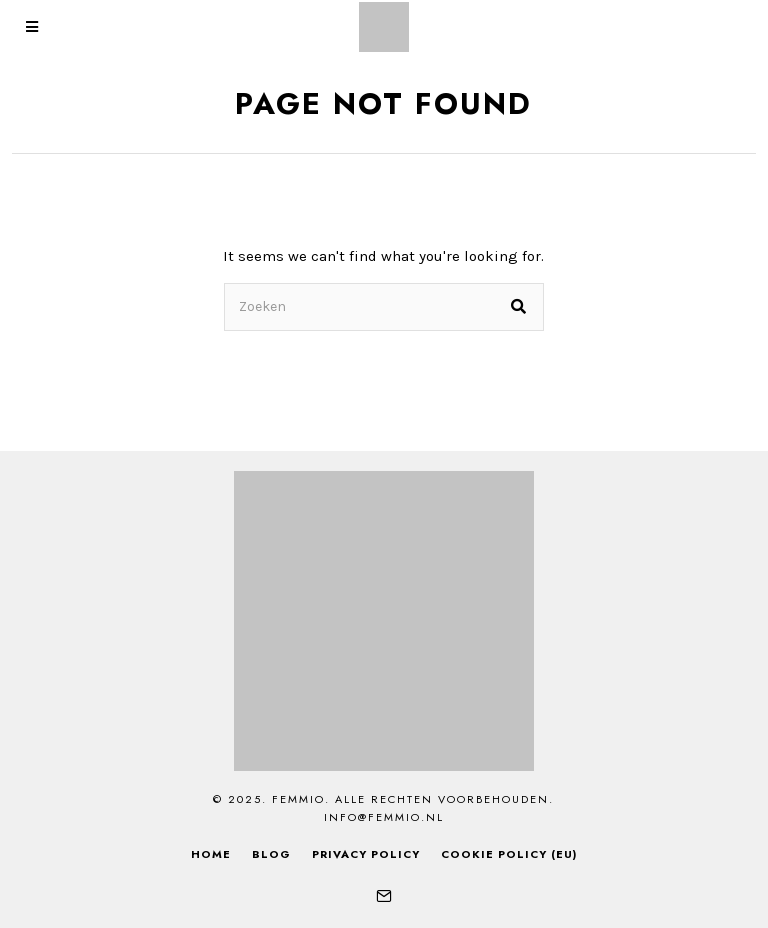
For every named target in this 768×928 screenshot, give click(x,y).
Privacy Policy (366, 854)
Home (211, 854)
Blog (271, 854)
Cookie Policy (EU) (509, 854)
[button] (520, 307)
